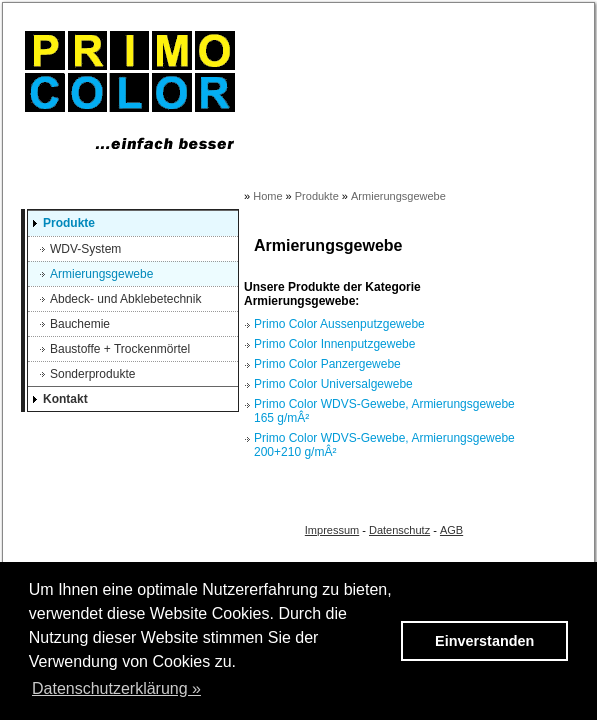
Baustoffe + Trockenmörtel (120, 349)
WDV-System (85, 249)
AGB (451, 530)
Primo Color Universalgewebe (333, 384)
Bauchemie (80, 324)
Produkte (69, 223)
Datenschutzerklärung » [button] (116, 688)
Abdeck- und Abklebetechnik (125, 299)
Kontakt (65, 399)
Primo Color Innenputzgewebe (334, 344)
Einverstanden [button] (484, 641)
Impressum (332, 530)
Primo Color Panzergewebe (327, 364)
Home (267, 196)
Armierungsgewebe (101, 274)
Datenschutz (399, 530)
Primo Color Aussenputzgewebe (339, 324)
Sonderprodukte (92, 374)
